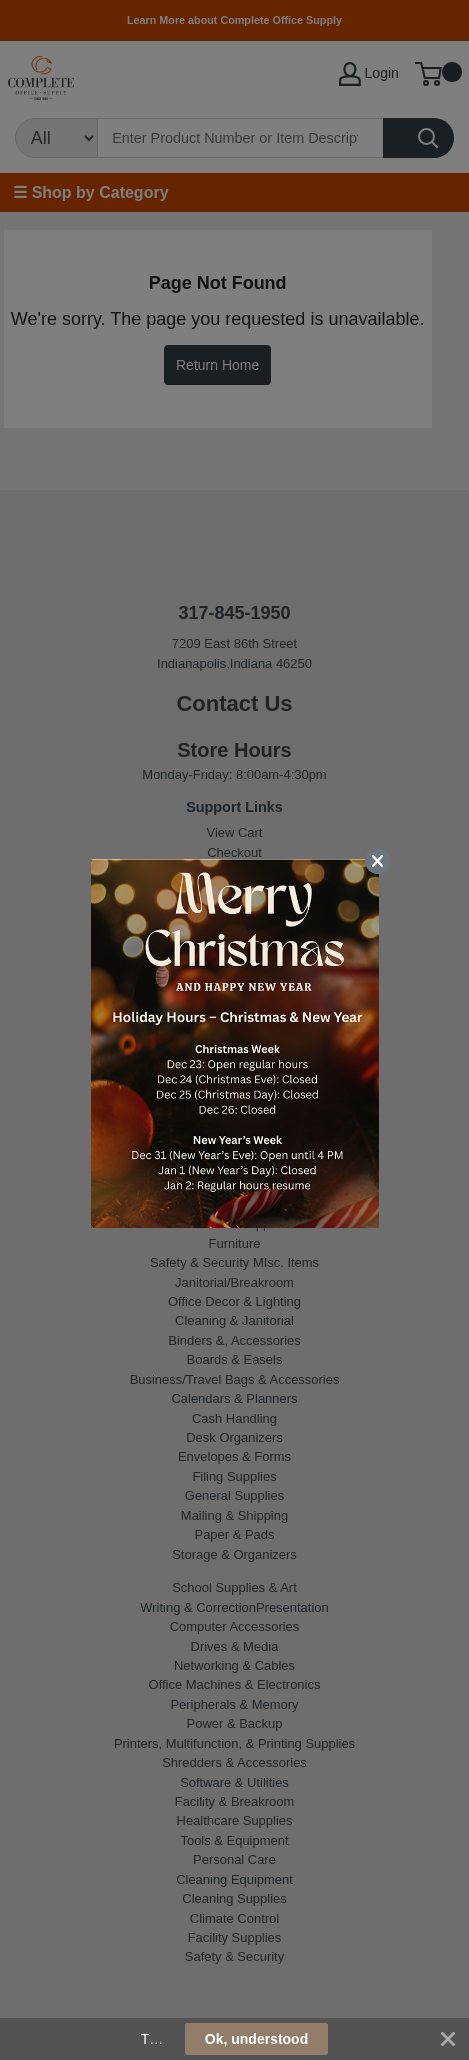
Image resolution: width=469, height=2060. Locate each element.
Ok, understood (256, 2039)
